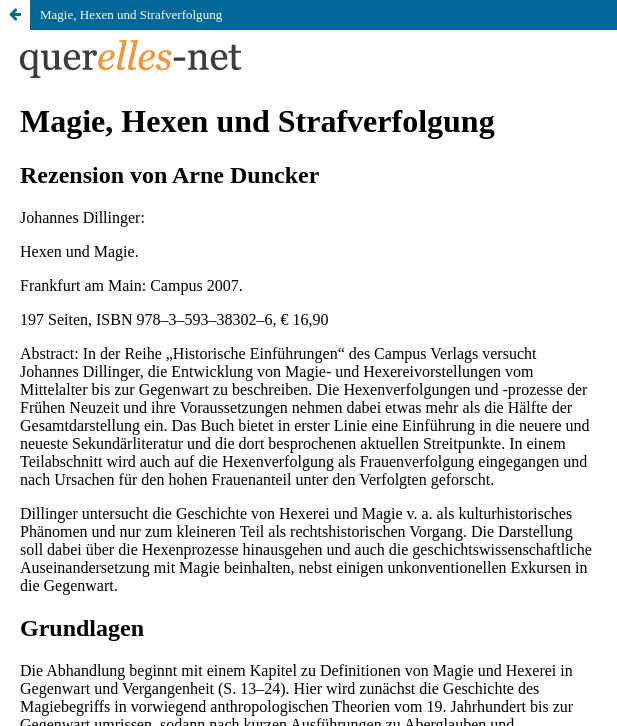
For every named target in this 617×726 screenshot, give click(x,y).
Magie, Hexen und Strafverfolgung (131, 14)
